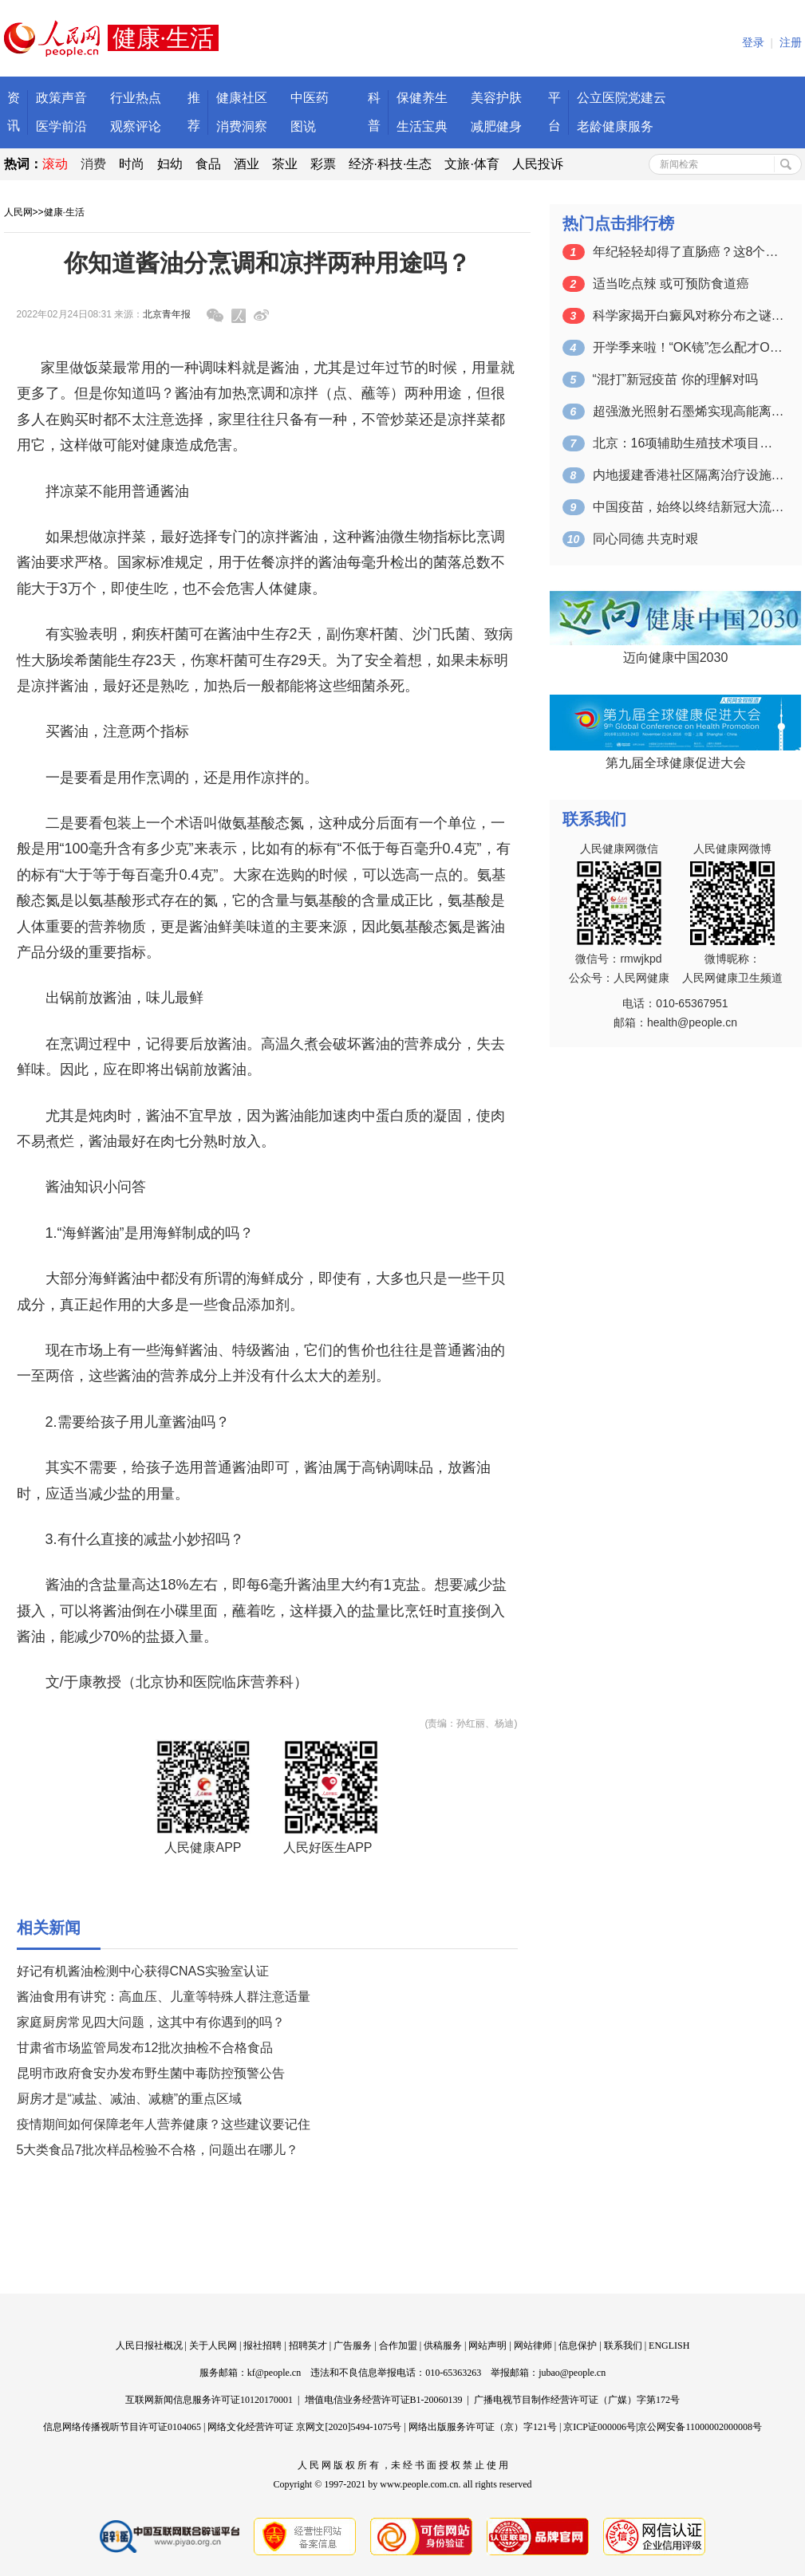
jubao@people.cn (572, 2372)
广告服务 (352, 2345)
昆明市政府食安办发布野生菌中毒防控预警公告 (151, 2073)
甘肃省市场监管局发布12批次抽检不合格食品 (145, 2047)
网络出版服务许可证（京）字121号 (482, 2426)
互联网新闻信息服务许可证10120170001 (209, 2399)
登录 (753, 43)
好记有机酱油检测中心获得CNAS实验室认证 (143, 1971)
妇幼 (170, 164)
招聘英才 (308, 2345)
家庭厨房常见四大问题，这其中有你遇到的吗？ (151, 2022)
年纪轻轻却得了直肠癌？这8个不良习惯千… (688, 251)
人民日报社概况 (149, 2345)
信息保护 (577, 2345)
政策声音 (61, 97)
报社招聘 (262, 2345)
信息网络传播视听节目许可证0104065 (122, 2426)
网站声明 (487, 2345)
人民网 (18, 212)
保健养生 (422, 97)
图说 (303, 126)
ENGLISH (669, 2345)
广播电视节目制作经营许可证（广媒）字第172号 (577, 2399)
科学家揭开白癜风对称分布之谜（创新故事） (688, 315)
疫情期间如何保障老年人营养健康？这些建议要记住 (163, 2124)
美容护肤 (496, 97)
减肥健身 (496, 126)
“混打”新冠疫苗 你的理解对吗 (675, 379)
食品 (208, 164)
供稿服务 (443, 2345)
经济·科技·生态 (390, 164)
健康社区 (241, 97)
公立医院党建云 (621, 97)
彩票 (323, 164)
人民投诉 (537, 164)
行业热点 (135, 97)
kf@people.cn (274, 2372)
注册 (790, 43)
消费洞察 (241, 126)
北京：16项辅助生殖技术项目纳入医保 (688, 443)
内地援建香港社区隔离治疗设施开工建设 (688, 475)
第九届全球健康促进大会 (676, 763)
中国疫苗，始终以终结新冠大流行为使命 (688, 507)
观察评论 (135, 126)
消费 (93, 164)
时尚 (131, 164)
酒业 (246, 164)
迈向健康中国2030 (675, 657)
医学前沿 (61, 126)
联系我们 (623, 2345)
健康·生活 (64, 212)
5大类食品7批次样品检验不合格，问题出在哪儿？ (158, 2150)
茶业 (285, 164)
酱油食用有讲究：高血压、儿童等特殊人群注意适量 (163, 1996)
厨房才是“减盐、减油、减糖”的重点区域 (130, 2098)
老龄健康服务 (615, 126)
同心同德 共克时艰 (645, 539)
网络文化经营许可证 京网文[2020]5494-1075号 (304, 2426)
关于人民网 (213, 2345)
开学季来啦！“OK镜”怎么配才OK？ (688, 347)
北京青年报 (167, 314)
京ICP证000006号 (599, 2426)
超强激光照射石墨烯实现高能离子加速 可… (688, 411)
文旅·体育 (471, 164)
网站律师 (533, 2345)
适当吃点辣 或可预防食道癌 (671, 283)
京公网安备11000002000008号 (699, 2426)
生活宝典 (422, 126)
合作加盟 (398, 2345)
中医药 (309, 97)
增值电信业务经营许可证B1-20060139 (384, 2399)
